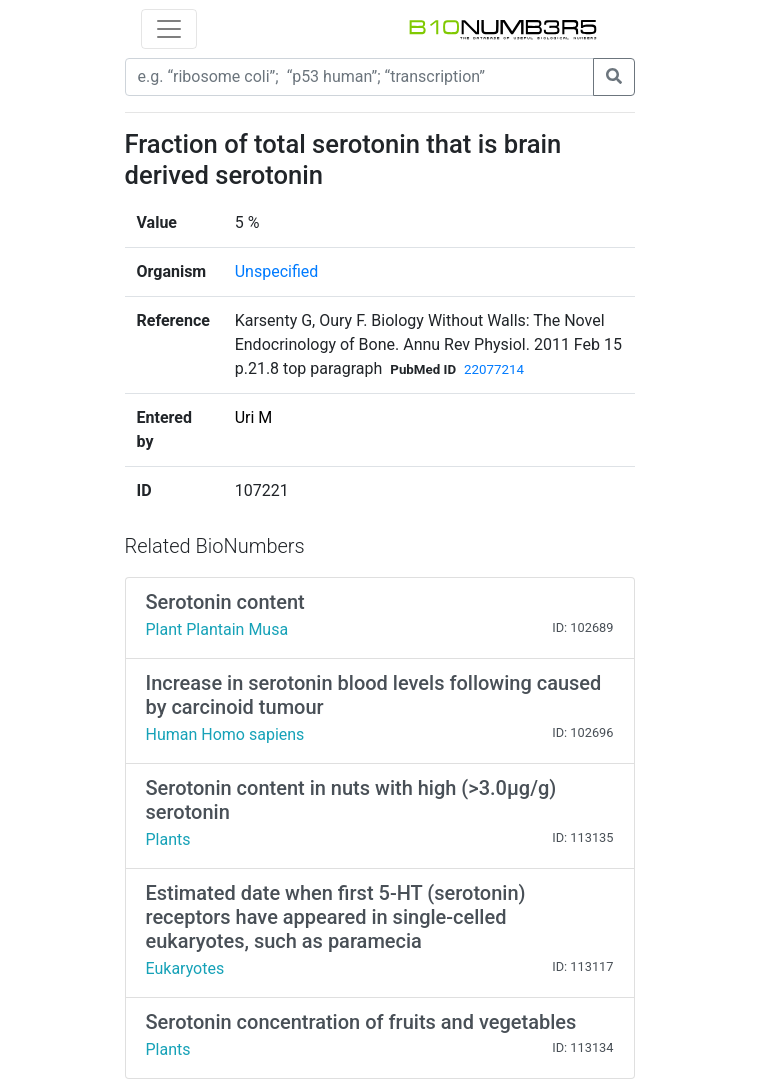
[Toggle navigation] (169, 29)
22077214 (494, 369)
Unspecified (277, 271)
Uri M (254, 417)
